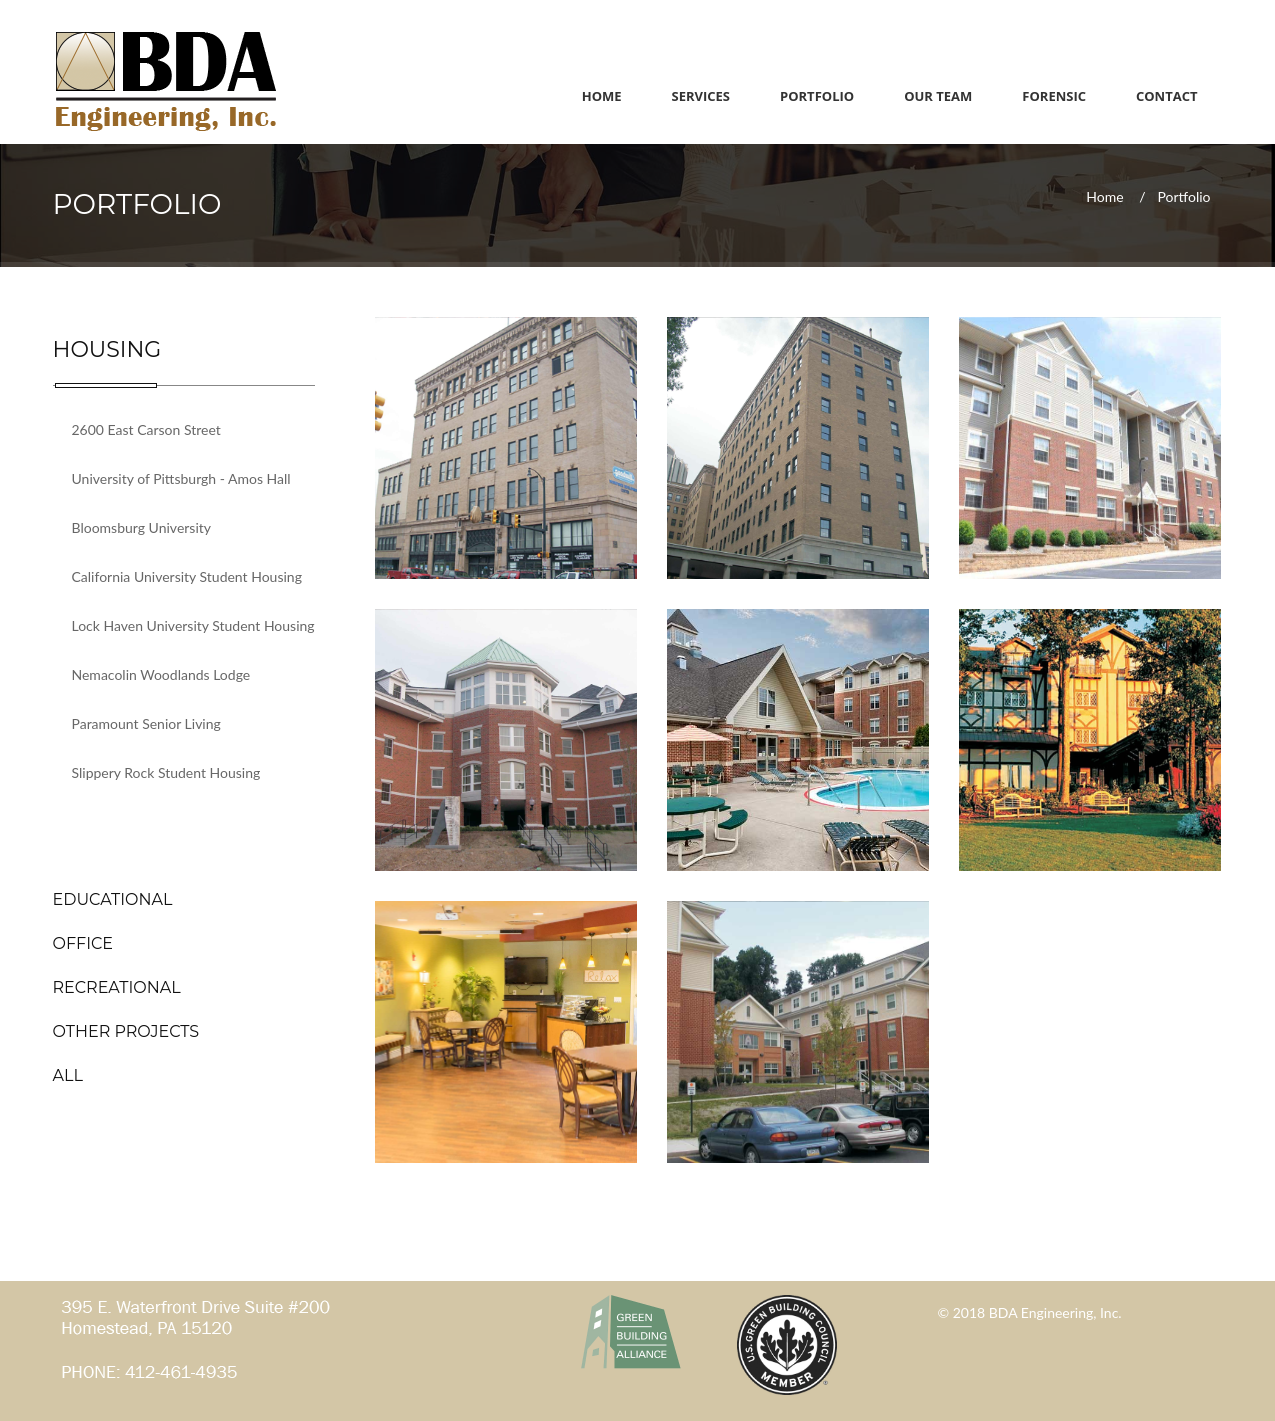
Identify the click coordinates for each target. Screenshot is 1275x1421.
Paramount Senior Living (146, 723)
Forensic (1054, 96)
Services (701, 96)
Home (602, 96)
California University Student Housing (187, 576)
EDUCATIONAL (113, 899)
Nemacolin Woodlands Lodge (161, 674)
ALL (68, 1075)
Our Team (938, 96)
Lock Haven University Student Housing (193, 625)
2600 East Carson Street (146, 429)
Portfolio (817, 96)
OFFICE (83, 943)
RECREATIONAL (117, 987)
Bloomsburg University (142, 527)
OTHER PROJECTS (126, 1031)
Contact (1167, 96)
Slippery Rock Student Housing (166, 772)
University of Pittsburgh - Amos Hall (181, 478)
